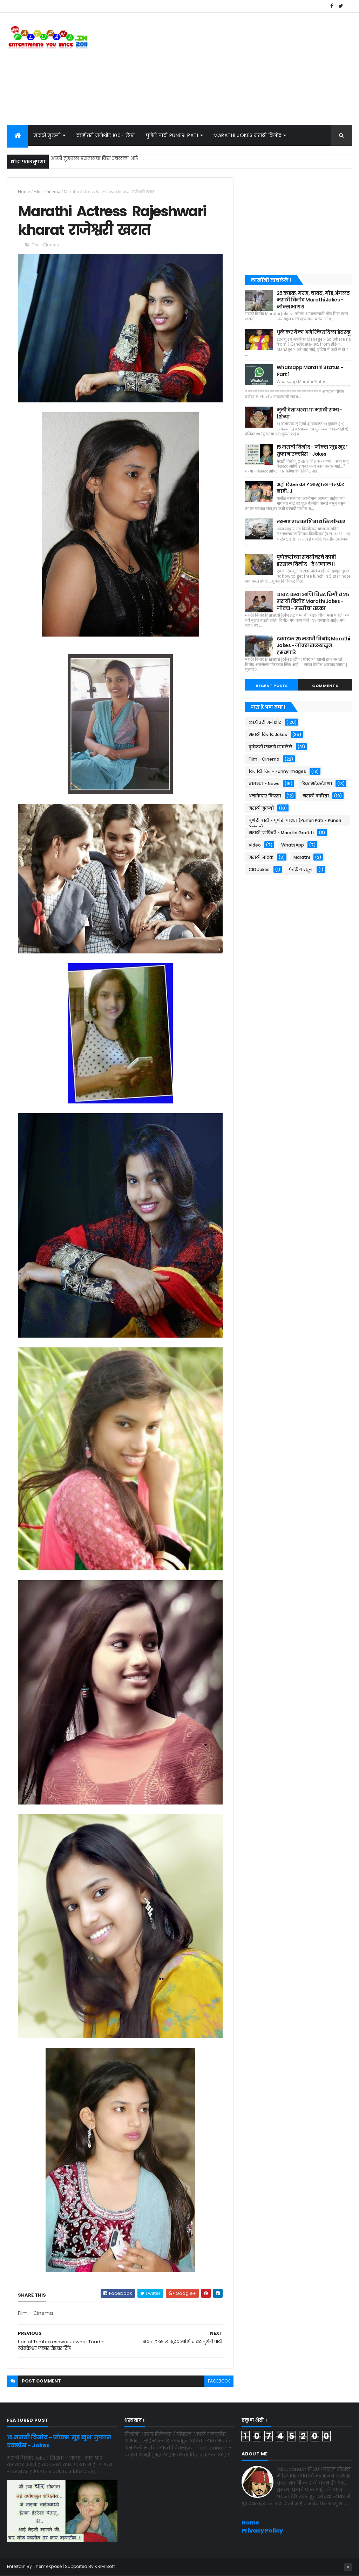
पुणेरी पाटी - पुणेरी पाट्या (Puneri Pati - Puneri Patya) (295, 821)
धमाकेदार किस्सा (265, 796)
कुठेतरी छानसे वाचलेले (270, 747)
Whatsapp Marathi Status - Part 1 (310, 371)
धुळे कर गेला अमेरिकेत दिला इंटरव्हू (314, 331)
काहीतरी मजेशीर (265, 722)
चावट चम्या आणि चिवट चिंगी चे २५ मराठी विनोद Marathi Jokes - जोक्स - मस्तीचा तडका (313, 601)
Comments (325, 685)
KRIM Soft (105, 2566)
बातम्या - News (264, 784)
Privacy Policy (262, 2531)
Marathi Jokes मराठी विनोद (248, 135)
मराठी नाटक (261, 857)
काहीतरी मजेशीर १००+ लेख (105, 135)
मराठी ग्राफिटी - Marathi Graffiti (281, 833)
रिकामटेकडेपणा (316, 784)
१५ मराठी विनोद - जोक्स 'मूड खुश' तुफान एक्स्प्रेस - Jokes (312, 450)
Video (255, 845)
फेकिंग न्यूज (301, 869)
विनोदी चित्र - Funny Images (277, 771)
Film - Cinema (47, 192)
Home (24, 192)
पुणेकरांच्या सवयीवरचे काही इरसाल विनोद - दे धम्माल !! (306, 560)
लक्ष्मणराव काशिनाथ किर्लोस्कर (311, 521)
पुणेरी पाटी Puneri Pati (172, 135)
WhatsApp (292, 845)
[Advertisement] (224, 69)
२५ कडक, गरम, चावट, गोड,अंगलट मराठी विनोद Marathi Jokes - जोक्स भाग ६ (313, 300)
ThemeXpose (47, 2566)
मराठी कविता (316, 796)
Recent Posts (272, 685)
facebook (219, 2381)
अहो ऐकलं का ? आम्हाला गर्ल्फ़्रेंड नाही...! (311, 488)
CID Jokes (259, 869)
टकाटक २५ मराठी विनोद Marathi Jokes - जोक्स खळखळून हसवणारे (313, 645)
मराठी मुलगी (47, 135)
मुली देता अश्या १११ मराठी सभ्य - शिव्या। (309, 413)
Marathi (301, 857)
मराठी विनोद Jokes (268, 735)
